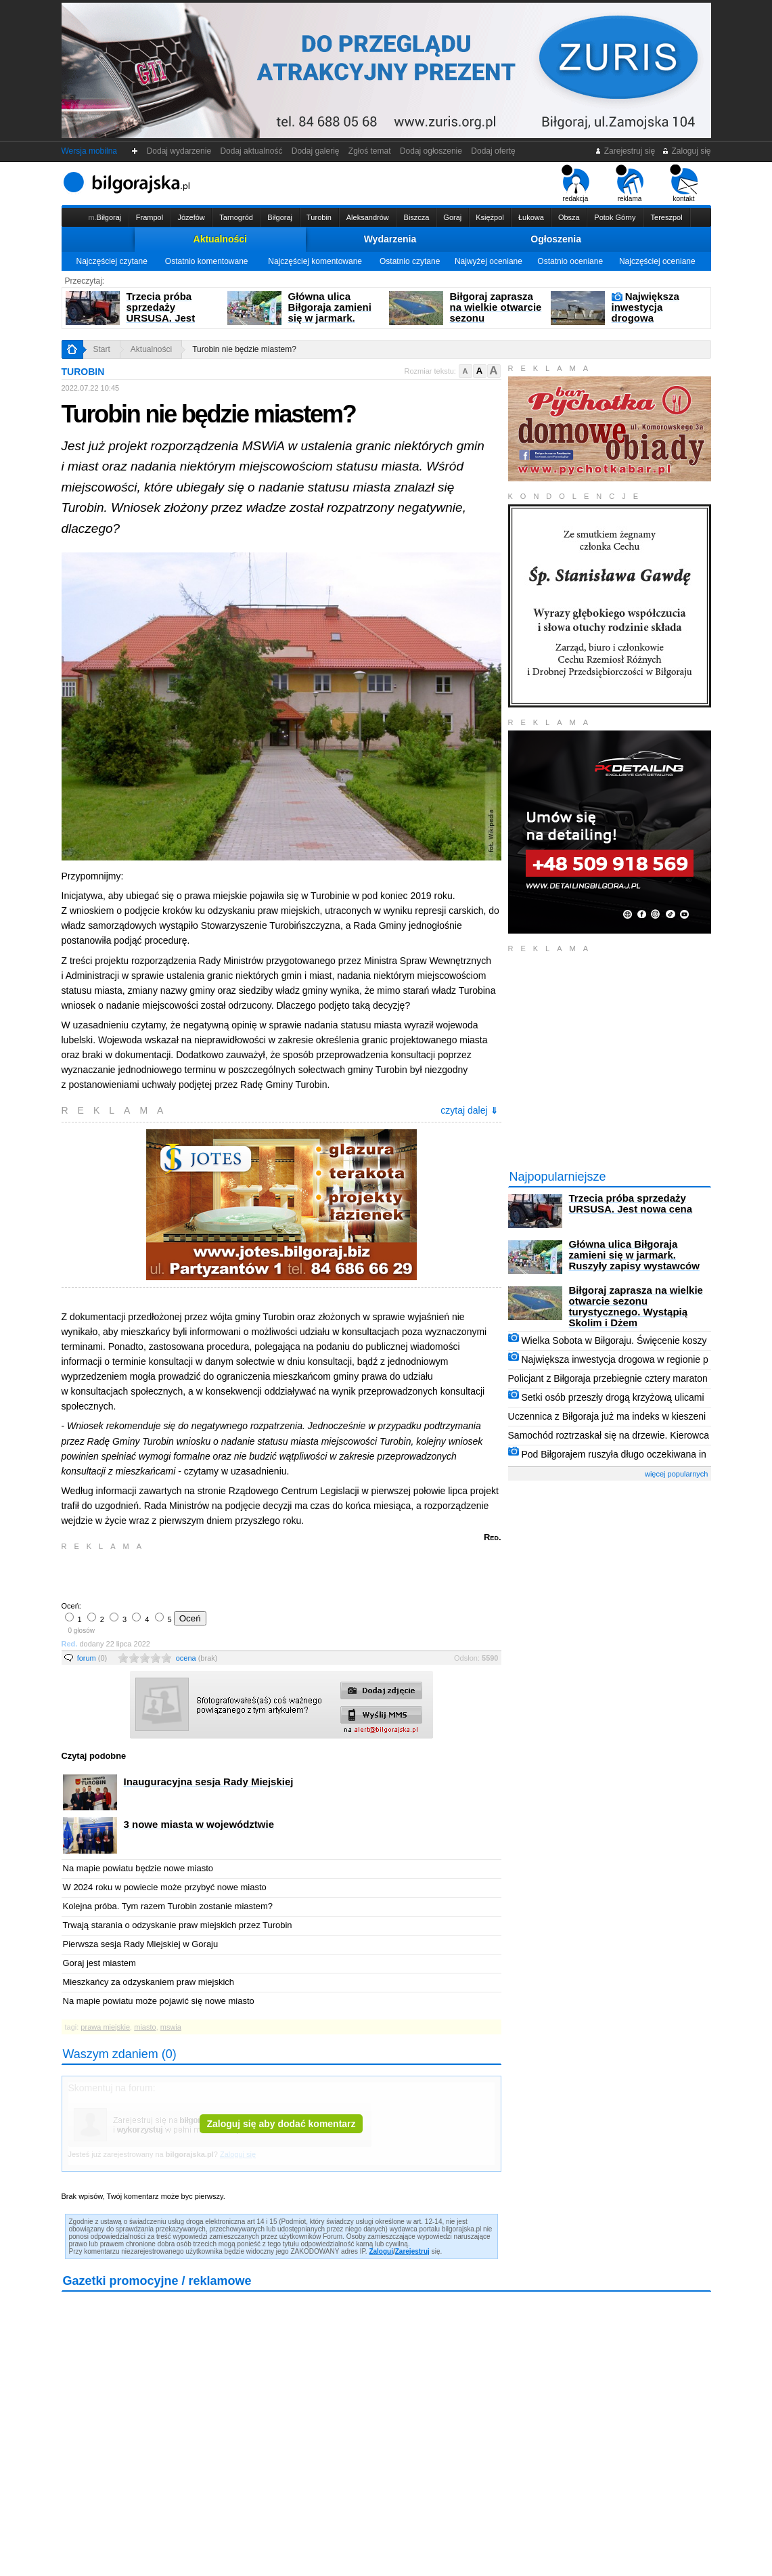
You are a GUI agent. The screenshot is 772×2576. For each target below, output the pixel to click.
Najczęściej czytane (111, 261)
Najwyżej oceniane (488, 261)
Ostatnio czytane (410, 261)
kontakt (684, 183)
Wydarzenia (390, 239)
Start (101, 349)
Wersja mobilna (89, 151)
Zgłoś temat (369, 151)
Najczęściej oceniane (657, 261)
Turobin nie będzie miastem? (244, 349)
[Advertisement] (220, 1574)
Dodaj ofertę (493, 151)
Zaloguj (381, 2251)
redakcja (575, 183)
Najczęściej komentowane (315, 261)
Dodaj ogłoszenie (430, 151)
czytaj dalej (468, 1110)
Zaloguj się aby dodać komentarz (280, 2123)
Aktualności (220, 239)
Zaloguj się (686, 151)
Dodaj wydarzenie (179, 151)
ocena (197, 1658)
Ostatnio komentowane (206, 261)
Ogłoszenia (555, 239)
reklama (629, 183)
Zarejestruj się (625, 151)
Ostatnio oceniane (570, 261)
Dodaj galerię (315, 151)
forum (92, 1658)
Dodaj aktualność (251, 151)
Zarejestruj (412, 2251)
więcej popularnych (676, 1474)
